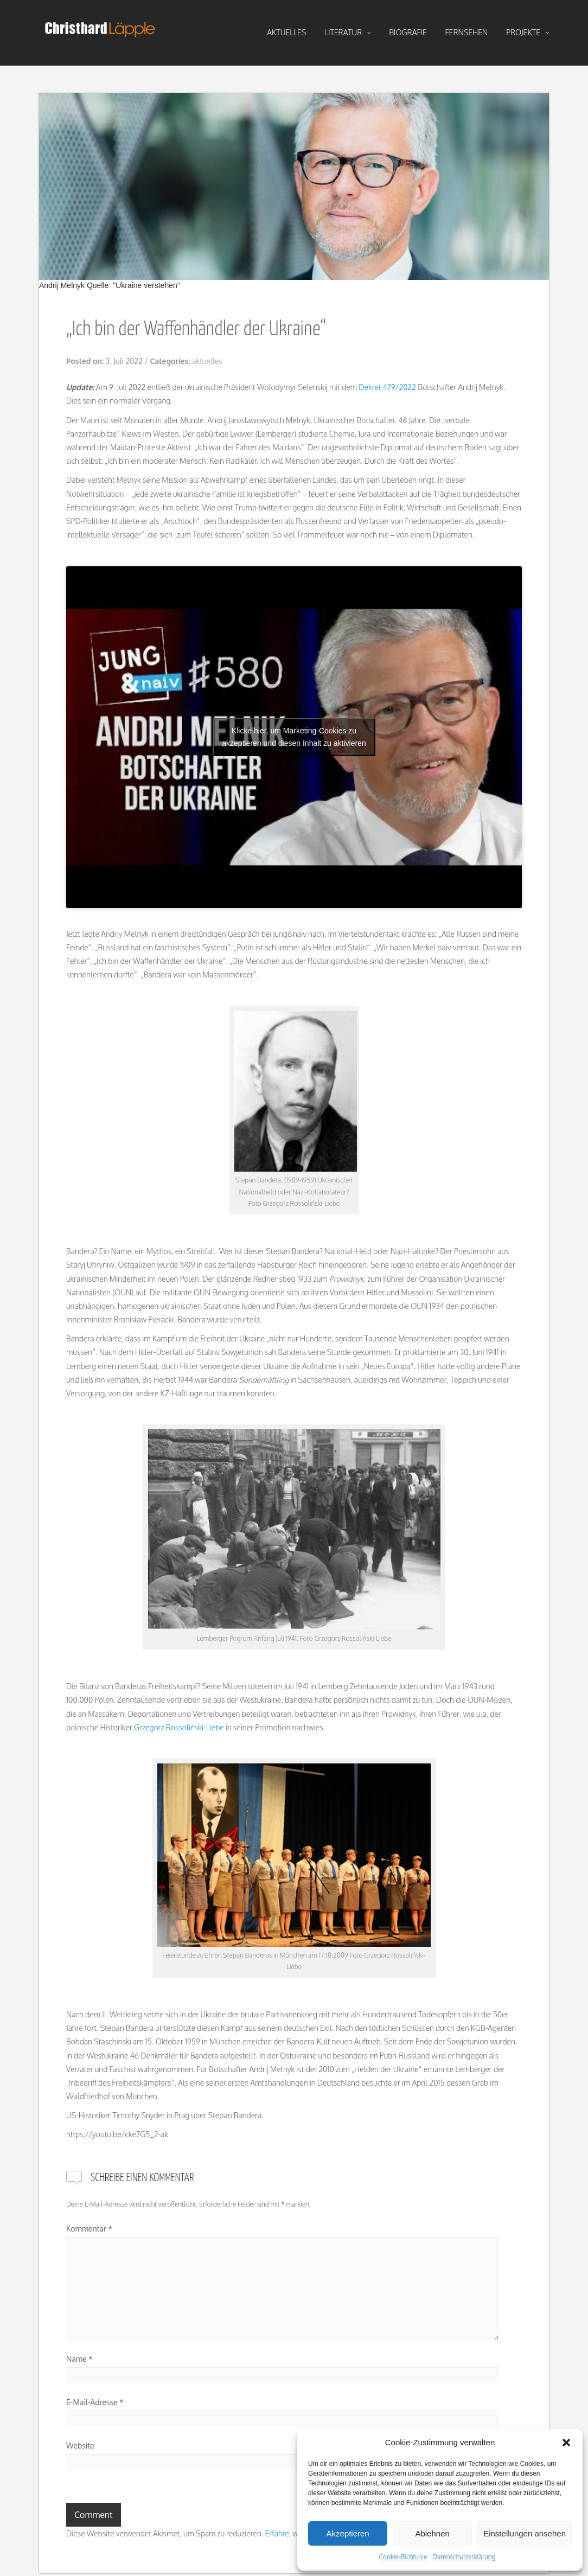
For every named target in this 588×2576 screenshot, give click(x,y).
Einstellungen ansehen (524, 2533)
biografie (408, 32)
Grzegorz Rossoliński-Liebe (179, 1727)
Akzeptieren (347, 2533)
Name (79, 2358)
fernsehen (466, 32)
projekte (527, 32)
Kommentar (89, 2228)
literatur (347, 32)
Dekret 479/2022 (387, 387)
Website (80, 2445)
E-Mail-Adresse (95, 2402)
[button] (566, 2442)
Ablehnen (432, 2533)
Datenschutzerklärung (463, 2557)
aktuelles (286, 32)
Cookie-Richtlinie (403, 2557)
